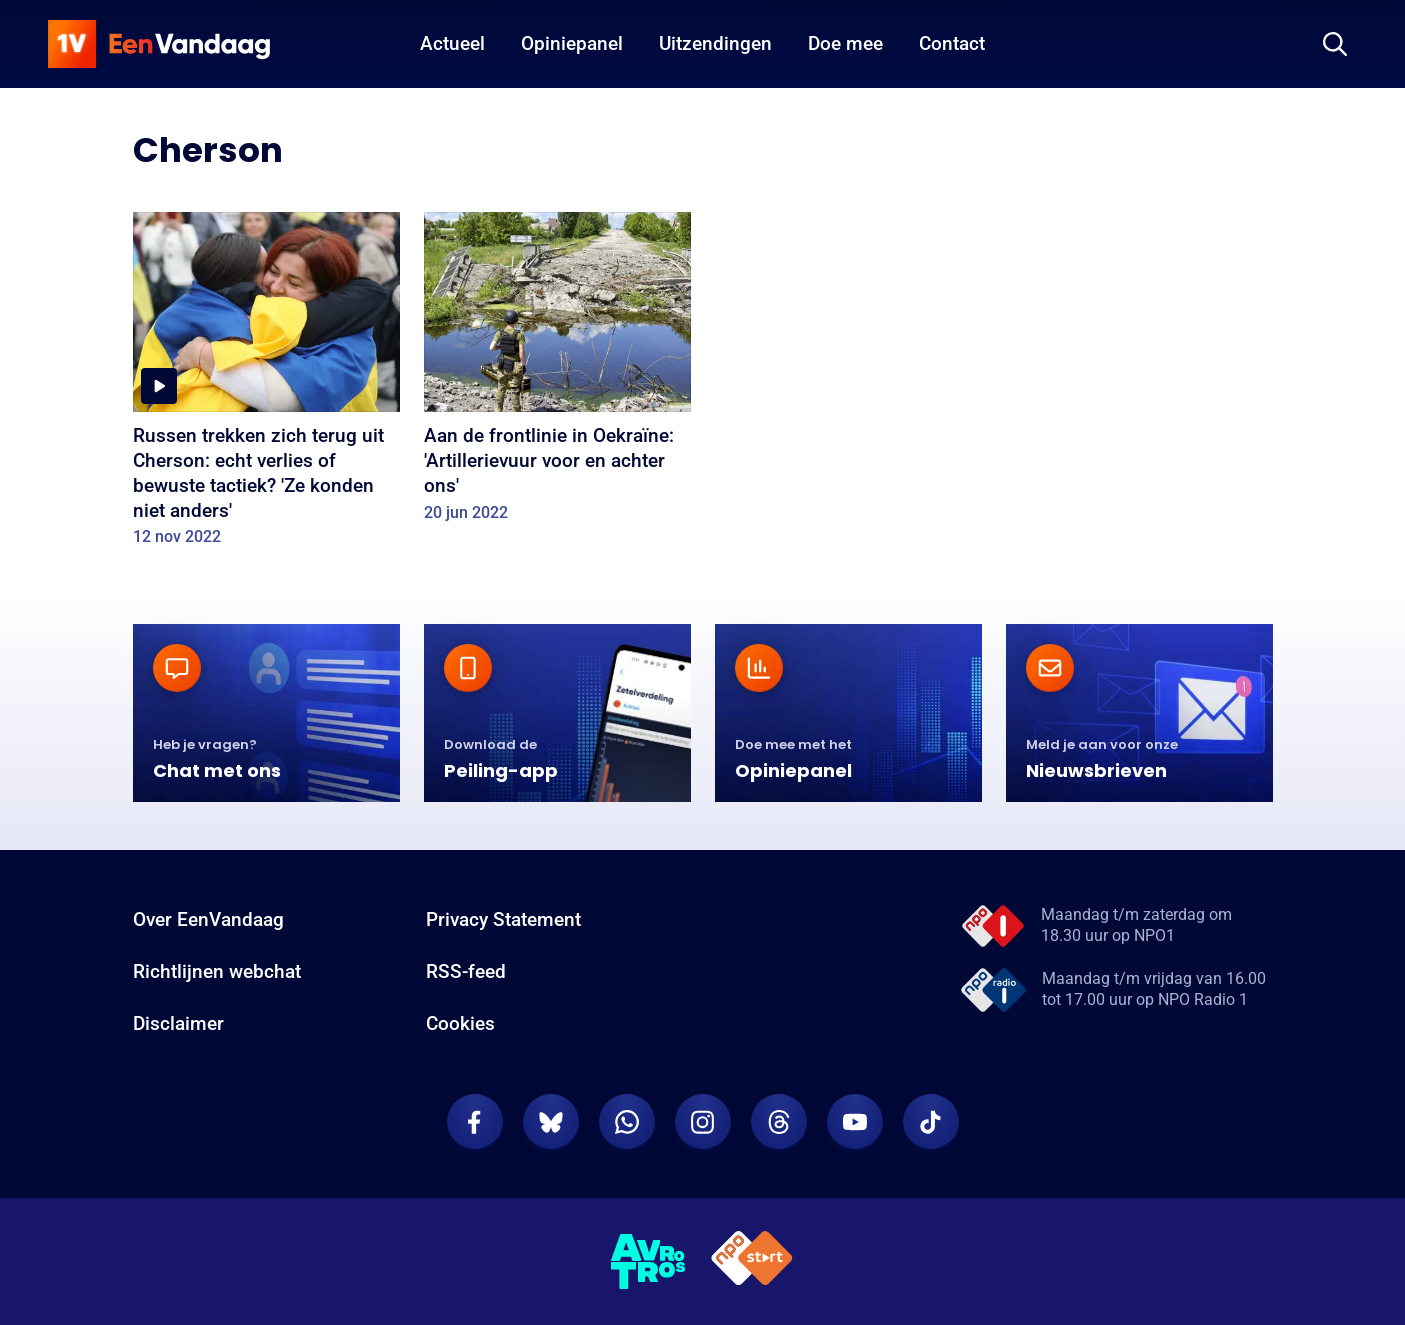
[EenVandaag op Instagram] (703, 1122)
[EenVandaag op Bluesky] (551, 1122)
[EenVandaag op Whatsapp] (627, 1122)
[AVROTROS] (649, 1262)
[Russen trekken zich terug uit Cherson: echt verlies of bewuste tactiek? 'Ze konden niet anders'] (266, 386)
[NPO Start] (752, 1261)
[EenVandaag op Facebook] (475, 1122)
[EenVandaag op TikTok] (931, 1122)
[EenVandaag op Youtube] (855, 1122)
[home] (159, 44)
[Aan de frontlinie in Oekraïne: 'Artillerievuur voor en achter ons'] (557, 373)
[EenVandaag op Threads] (779, 1122)
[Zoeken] (1335, 44)
